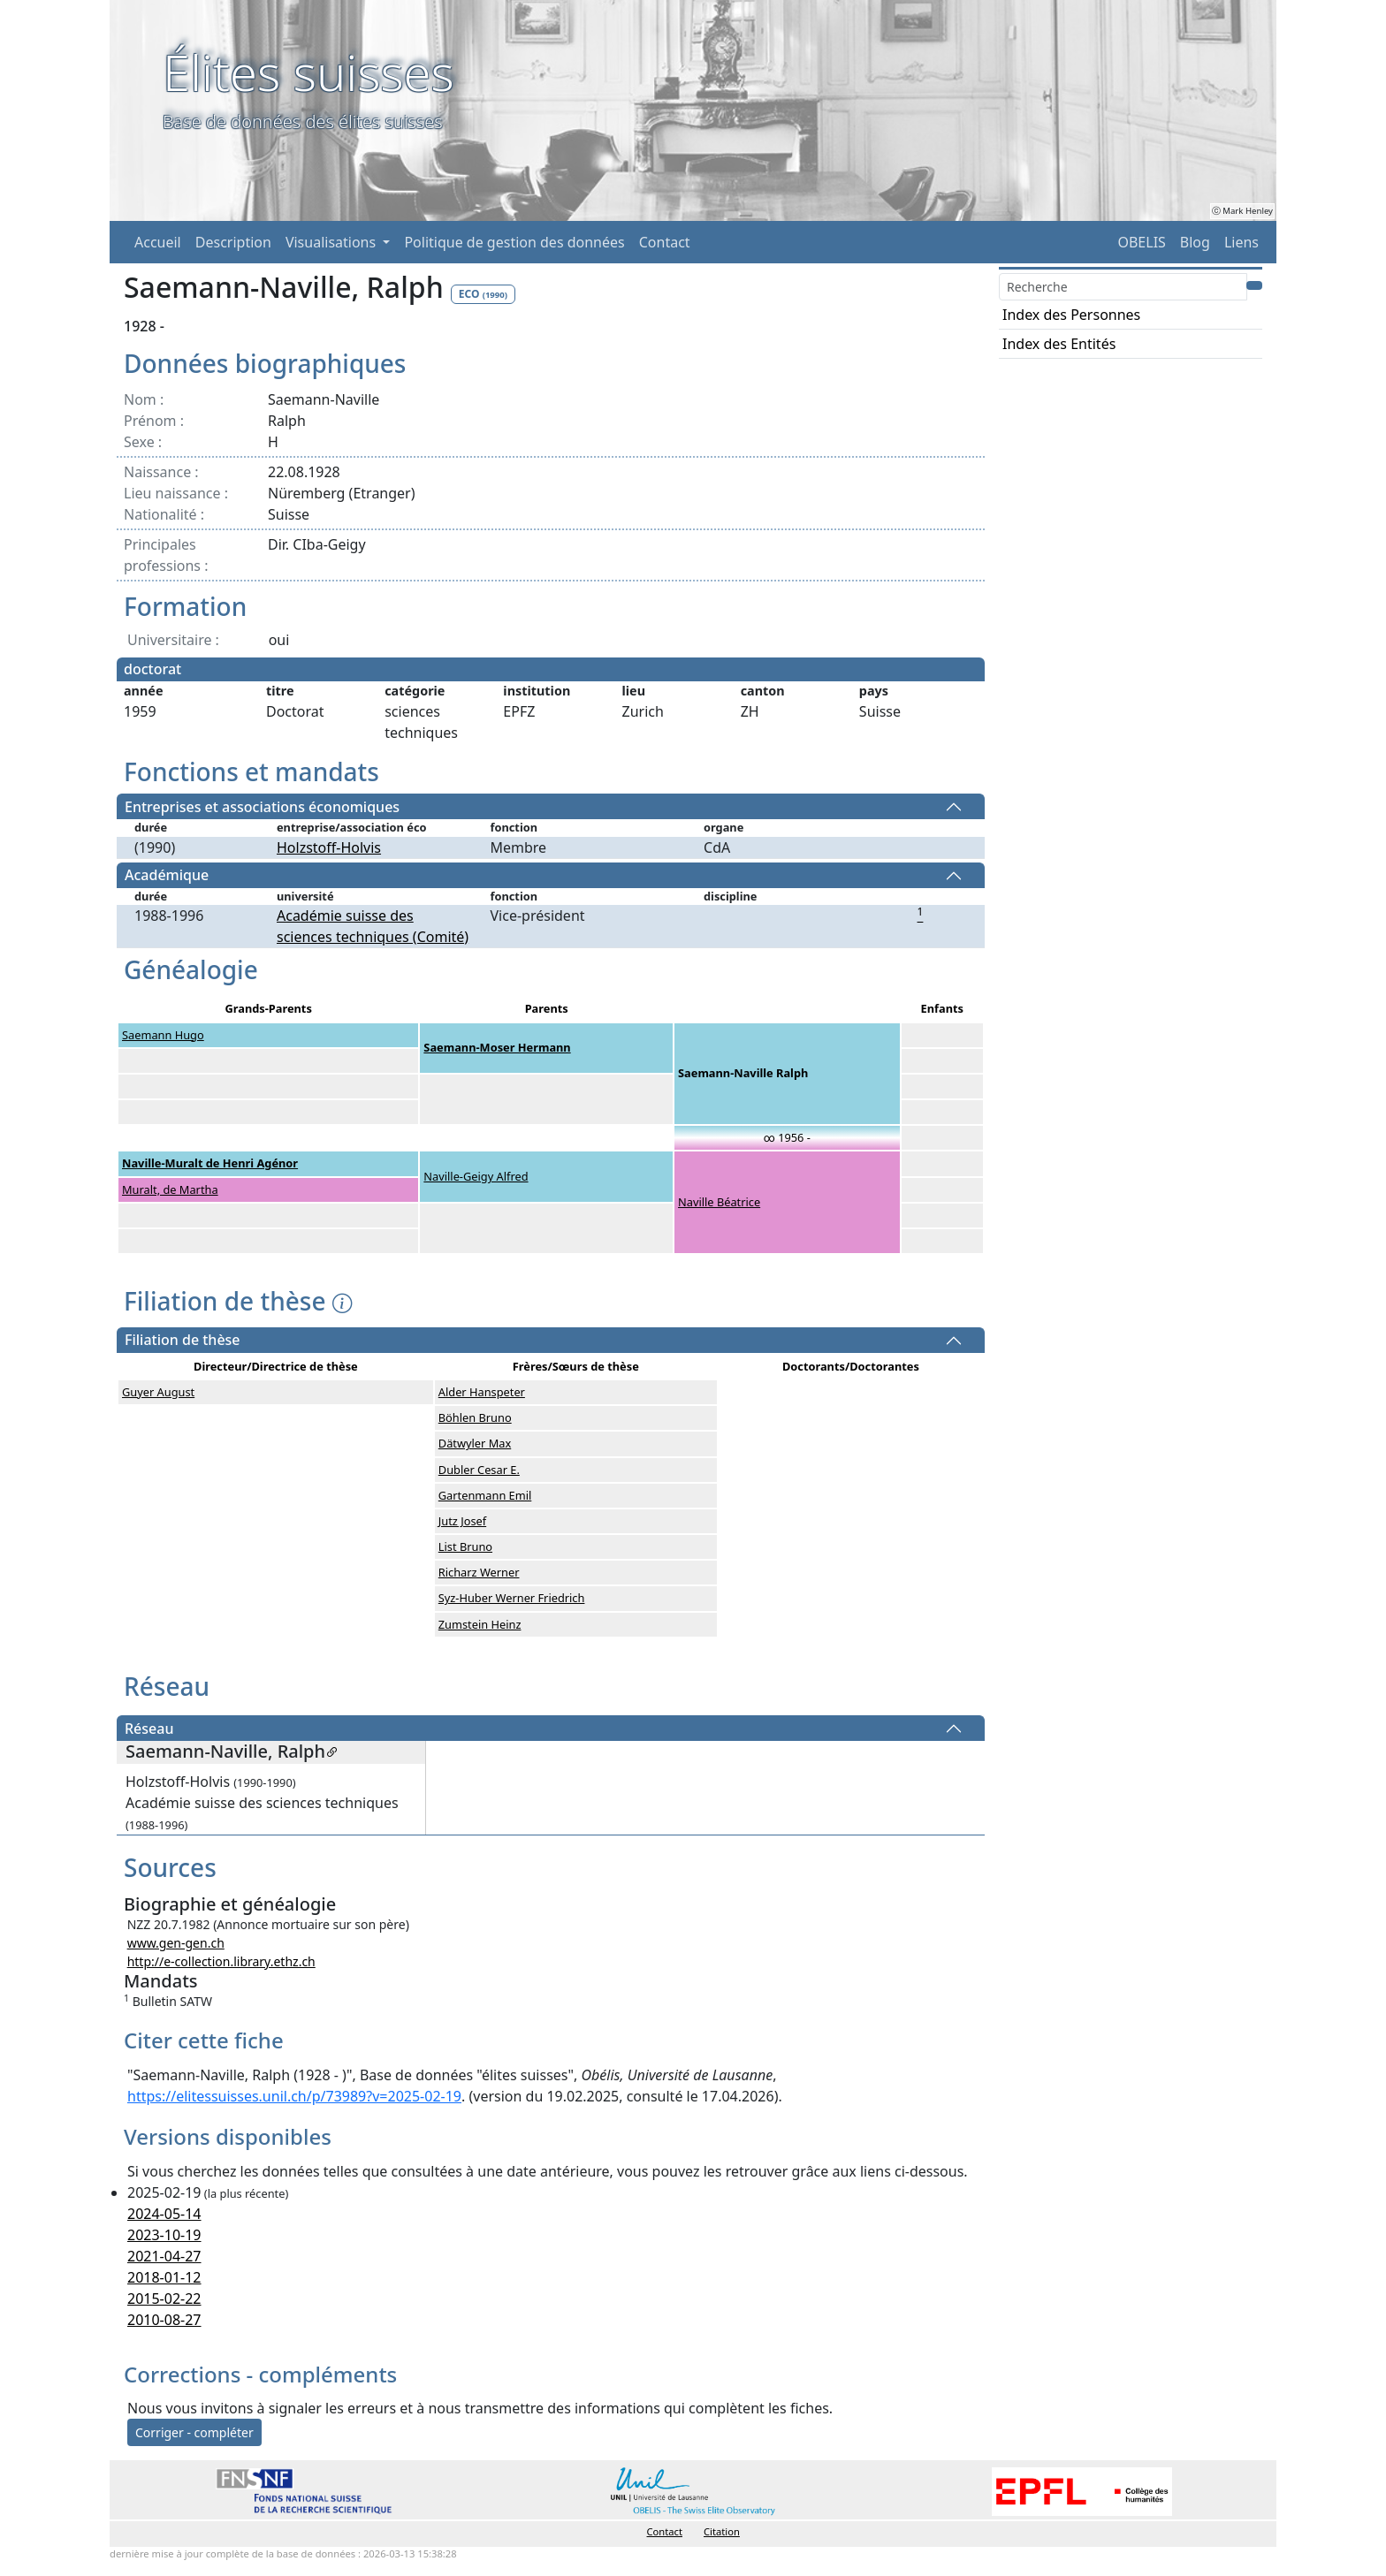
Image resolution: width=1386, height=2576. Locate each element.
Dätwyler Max (474, 1443)
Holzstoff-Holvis (329, 847)
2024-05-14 (164, 2213)
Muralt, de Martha (170, 1189)
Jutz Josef (462, 1521)
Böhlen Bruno (475, 1417)
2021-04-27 (164, 2256)
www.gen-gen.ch (176, 1942)
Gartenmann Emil (485, 1495)
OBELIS (1141, 242)
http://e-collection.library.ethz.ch (221, 1961)
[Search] (1123, 286)
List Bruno (465, 1546)
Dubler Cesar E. (479, 1470)
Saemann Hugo (163, 1035)
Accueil (157, 242)
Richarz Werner (479, 1572)
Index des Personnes (1071, 314)
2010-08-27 (164, 2319)
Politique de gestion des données (514, 242)
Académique (167, 876)
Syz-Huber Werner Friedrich (511, 1598)
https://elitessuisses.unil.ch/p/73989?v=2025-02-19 (294, 2096)
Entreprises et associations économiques (262, 807)
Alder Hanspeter (481, 1392)
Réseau (149, 1728)
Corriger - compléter (194, 2432)
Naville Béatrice (719, 1202)
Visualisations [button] (332, 242)
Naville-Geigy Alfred (475, 1176)
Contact (664, 242)
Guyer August (158, 1392)
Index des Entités (1059, 343)
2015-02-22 (164, 2298)
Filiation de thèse (182, 1340)
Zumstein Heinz (480, 1624)
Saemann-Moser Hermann (496, 1047)
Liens (1241, 242)
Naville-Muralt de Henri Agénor (210, 1163)
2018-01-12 (164, 2277)
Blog (1195, 242)
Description (233, 242)
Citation (722, 2531)
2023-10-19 (164, 2235)
